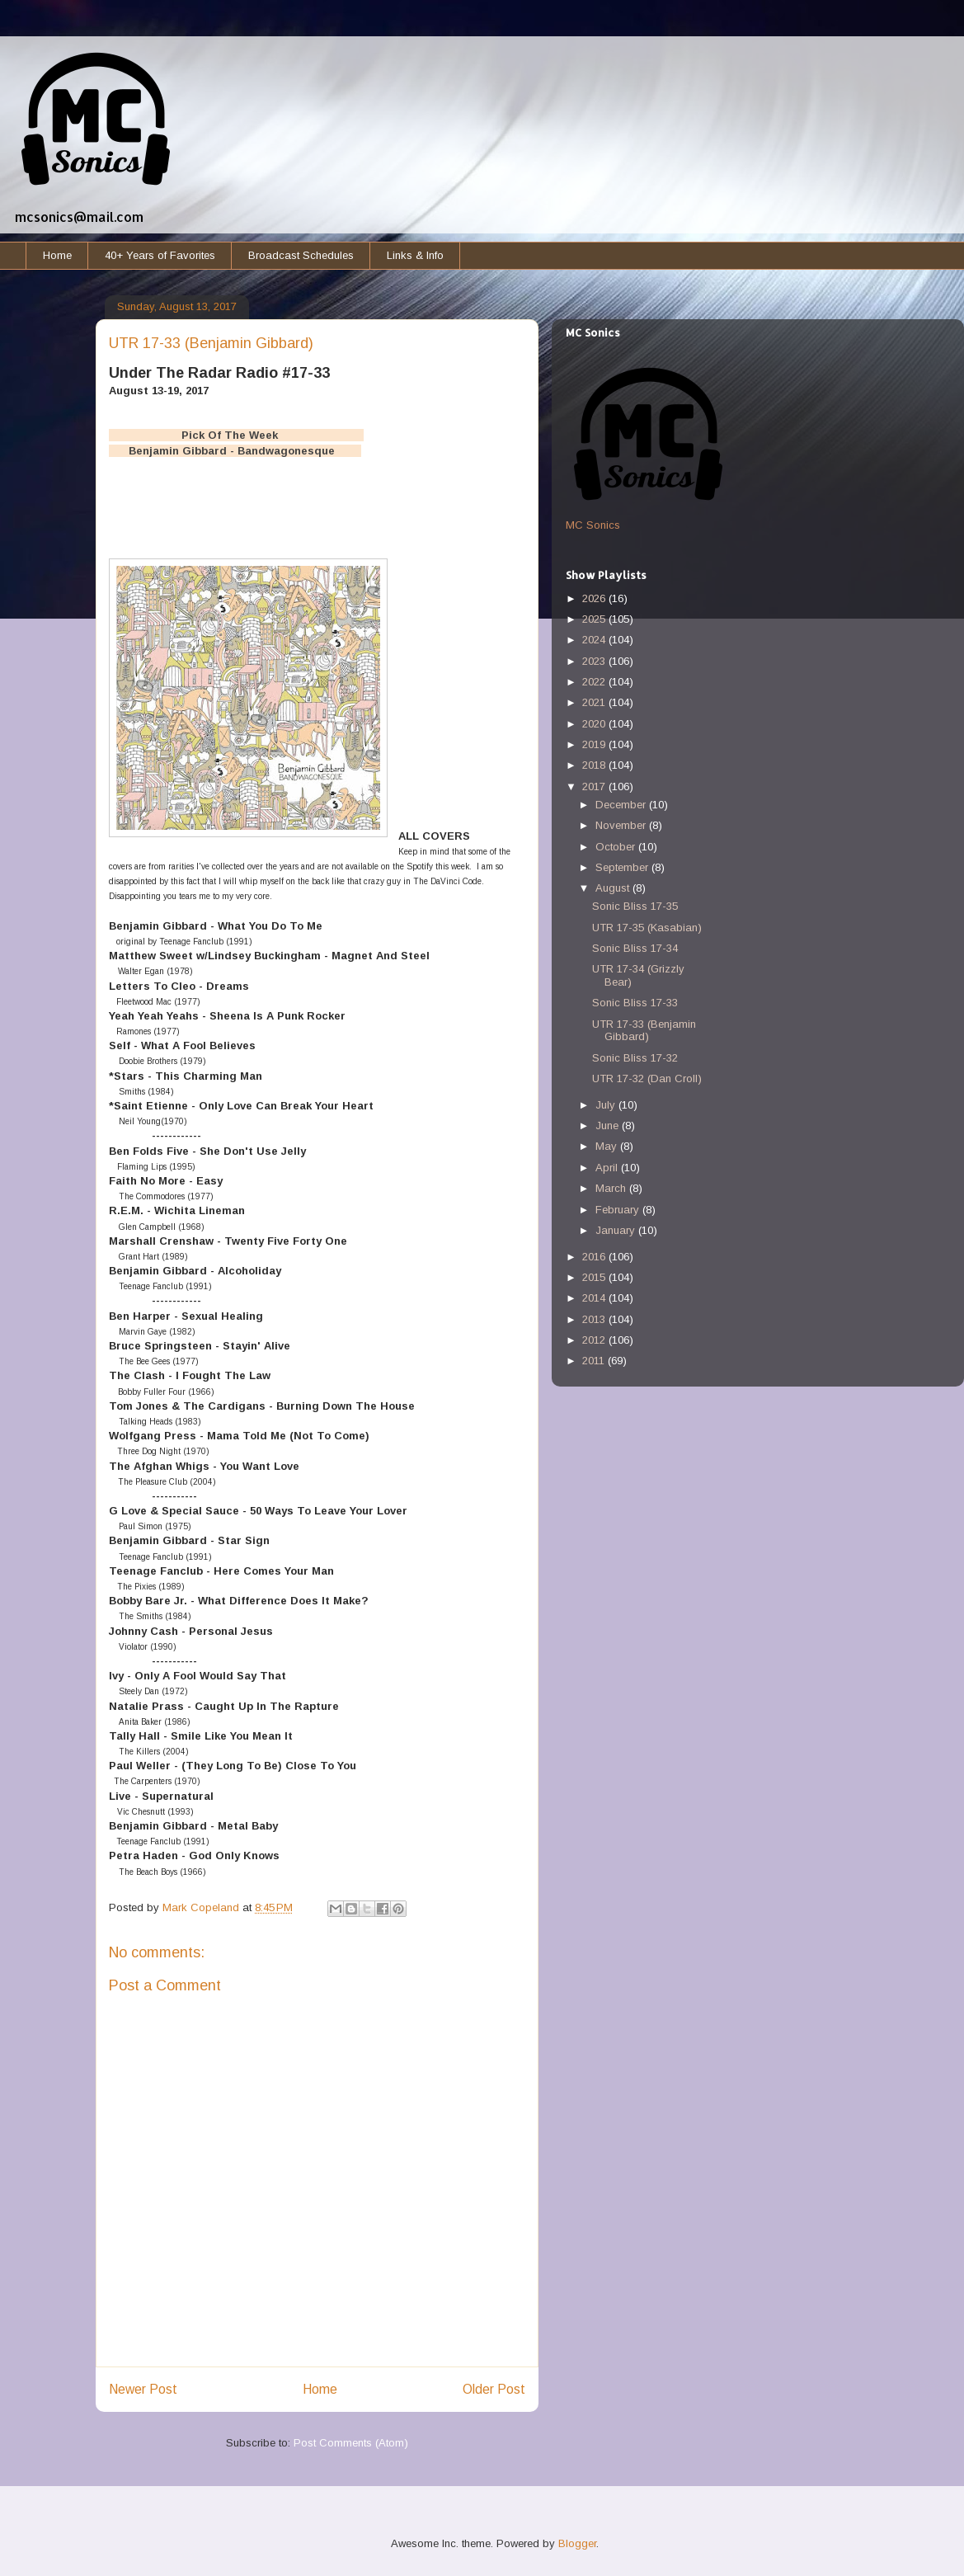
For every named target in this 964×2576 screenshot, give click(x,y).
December (622, 804)
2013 (595, 1319)
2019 (595, 744)
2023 (595, 661)
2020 (595, 724)
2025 (595, 619)
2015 (595, 1277)
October (616, 847)
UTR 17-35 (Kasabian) (647, 927)
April (608, 1167)
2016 (595, 1256)
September (623, 867)
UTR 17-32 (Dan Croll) (647, 1078)
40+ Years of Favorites (160, 255)
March (612, 1188)
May (607, 1146)
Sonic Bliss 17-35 (635, 906)
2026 (595, 598)
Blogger (577, 2543)
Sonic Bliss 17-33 (635, 1002)
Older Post (494, 2389)
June (608, 1125)
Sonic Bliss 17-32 (635, 1058)
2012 (595, 1340)
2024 (595, 639)
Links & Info (415, 255)
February (618, 1209)
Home (57, 255)
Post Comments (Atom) (351, 2443)
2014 (595, 1298)
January (616, 1230)
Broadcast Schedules (301, 255)
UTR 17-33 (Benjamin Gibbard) (644, 1030)
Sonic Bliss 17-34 (635, 948)
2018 (595, 765)
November (622, 825)
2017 (595, 786)
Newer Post (143, 2389)
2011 (595, 1360)
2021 (595, 702)
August (613, 888)
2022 (595, 682)
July (606, 1105)
